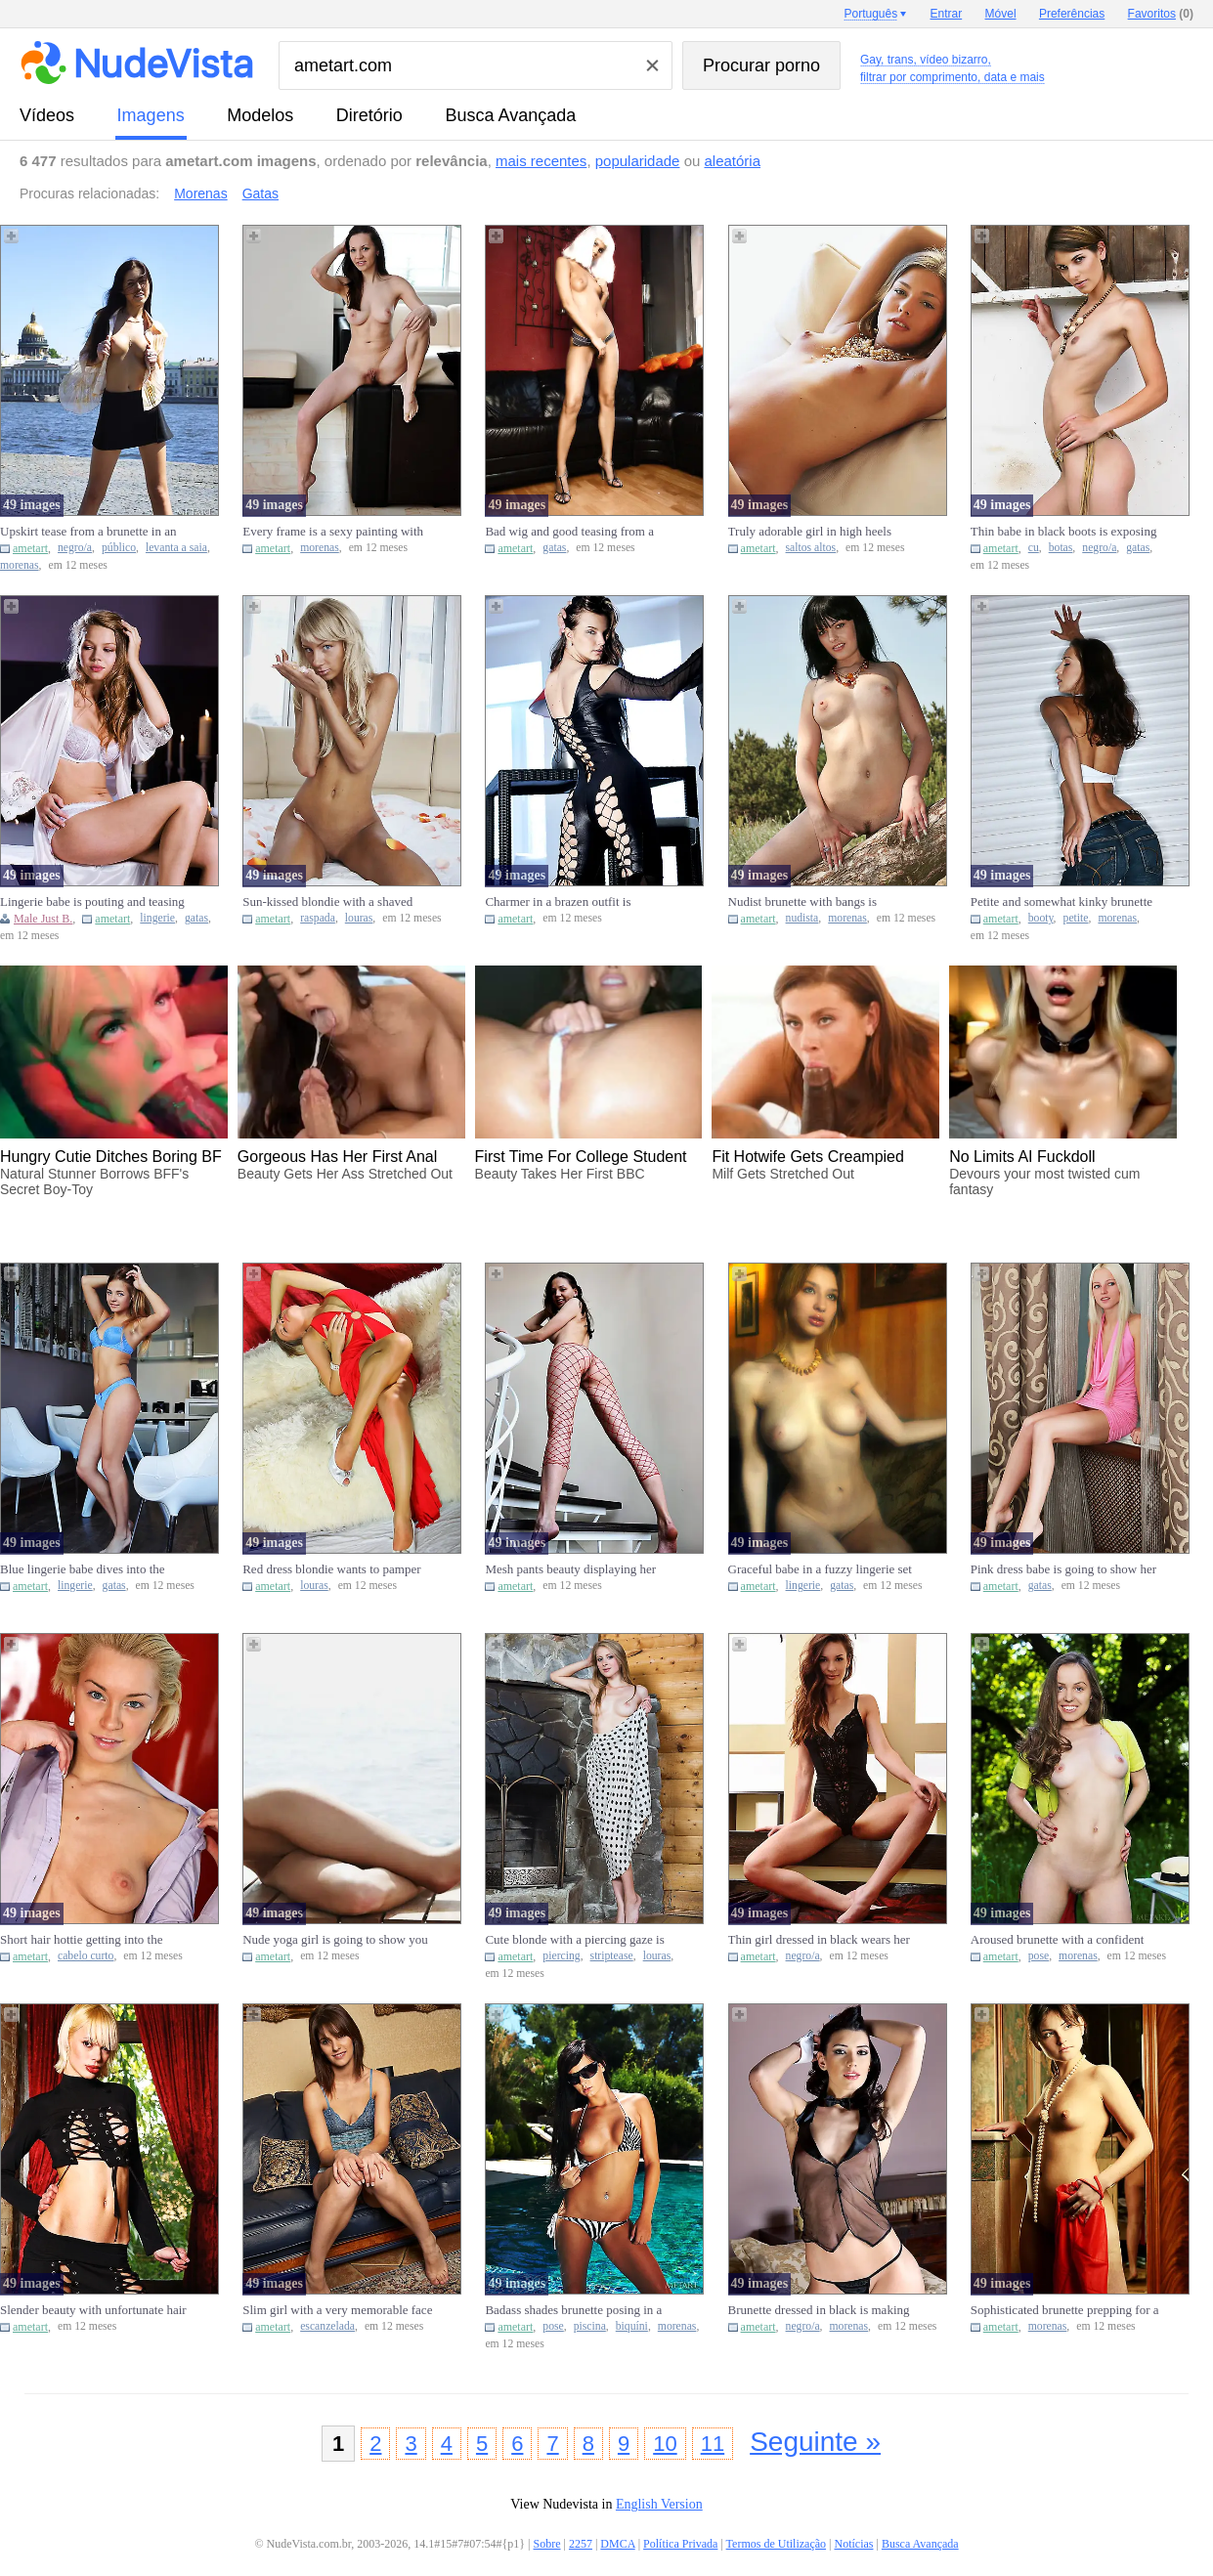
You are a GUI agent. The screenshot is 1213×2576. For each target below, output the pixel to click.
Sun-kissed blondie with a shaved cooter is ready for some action (327, 902)
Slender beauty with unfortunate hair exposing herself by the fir (93, 2310)
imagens (151, 115)
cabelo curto (85, 1956)
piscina (590, 2326)
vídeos (47, 115)
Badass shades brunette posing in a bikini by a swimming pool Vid (573, 2310)
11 (712, 2443)
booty (1041, 918)
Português (870, 14)
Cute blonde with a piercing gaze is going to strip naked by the (574, 1940)
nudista (802, 918)
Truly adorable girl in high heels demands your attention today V (809, 531)
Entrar (947, 14)
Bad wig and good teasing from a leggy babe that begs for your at (569, 531)
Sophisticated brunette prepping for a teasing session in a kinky (1065, 2310)
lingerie (157, 918)
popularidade (637, 160)
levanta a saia (176, 547)
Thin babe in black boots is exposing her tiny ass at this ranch (1064, 531)
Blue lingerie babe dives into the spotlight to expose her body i (82, 1569)
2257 (580, 2544)
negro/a (75, 547)
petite (1076, 918)
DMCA (617, 2544)
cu (1033, 547)
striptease (611, 1956)
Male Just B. (43, 918)
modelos (260, 115)
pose (1038, 1956)
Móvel (1001, 14)
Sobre (547, 2544)
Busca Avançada (510, 115)
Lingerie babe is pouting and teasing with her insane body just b (92, 902)
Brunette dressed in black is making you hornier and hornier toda (819, 2310)
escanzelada (327, 2326)
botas (1061, 547)
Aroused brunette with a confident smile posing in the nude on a (1058, 1940)
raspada (317, 918)
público (119, 547)
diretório (369, 115)
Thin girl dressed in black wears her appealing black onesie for (819, 1940)
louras (359, 918)
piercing (561, 1956)
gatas (554, 547)
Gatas (260, 193)
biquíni (632, 2326)
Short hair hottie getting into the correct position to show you (81, 1940)
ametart (30, 548)
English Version (659, 2504)
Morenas (200, 193)
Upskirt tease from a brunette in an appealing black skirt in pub (88, 531)
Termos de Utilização (776, 2544)
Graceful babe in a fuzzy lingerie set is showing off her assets (820, 1569)
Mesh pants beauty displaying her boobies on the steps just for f (570, 1569)
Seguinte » (815, 2441)
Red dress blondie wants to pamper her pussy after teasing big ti (331, 1569)
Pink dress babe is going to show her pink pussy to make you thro (1063, 1569)
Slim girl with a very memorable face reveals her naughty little (337, 2310)
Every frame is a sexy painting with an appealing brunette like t (332, 531)
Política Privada (680, 2544)
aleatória (733, 160)
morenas (19, 565)
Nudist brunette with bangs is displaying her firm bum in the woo (818, 902)
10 (664, 2443)
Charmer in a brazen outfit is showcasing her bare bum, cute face (576, 902)
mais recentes (541, 160)
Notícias (853, 2544)
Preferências (1072, 14)
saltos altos (811, 547)
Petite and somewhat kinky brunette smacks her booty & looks (1061, 902)
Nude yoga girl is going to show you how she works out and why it (335, 1940)
